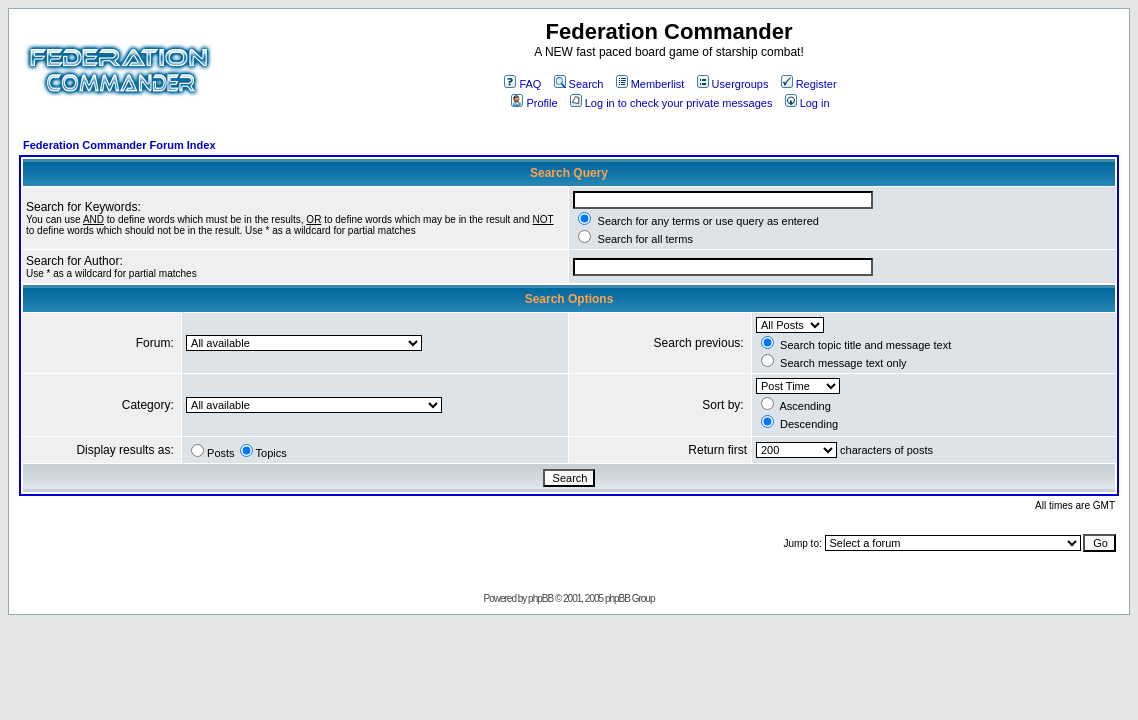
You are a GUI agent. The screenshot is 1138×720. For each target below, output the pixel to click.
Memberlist (650, 84)
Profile (534, 103)
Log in (807, 103)
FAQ (522, 84)
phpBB (540, 598)
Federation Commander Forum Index (119, 145)
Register (809, 84)
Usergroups (733, 84)
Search (579, 84)
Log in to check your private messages (671, 103)
